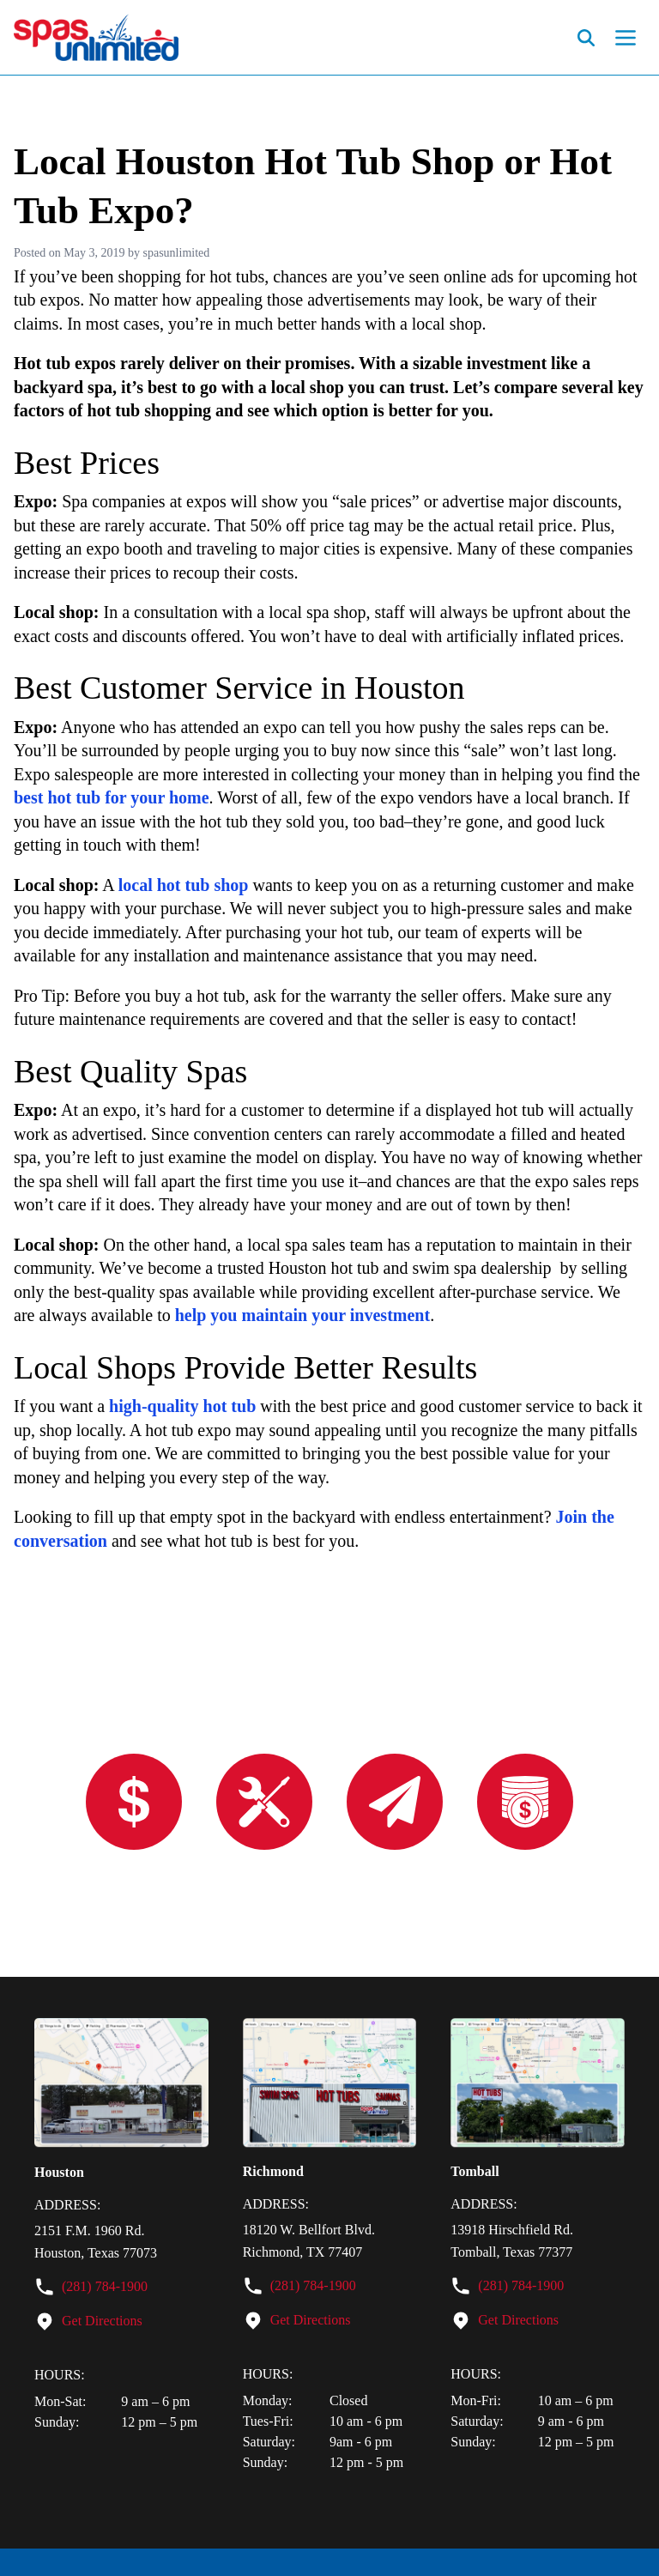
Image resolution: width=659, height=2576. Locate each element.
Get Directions (102, 2320)
